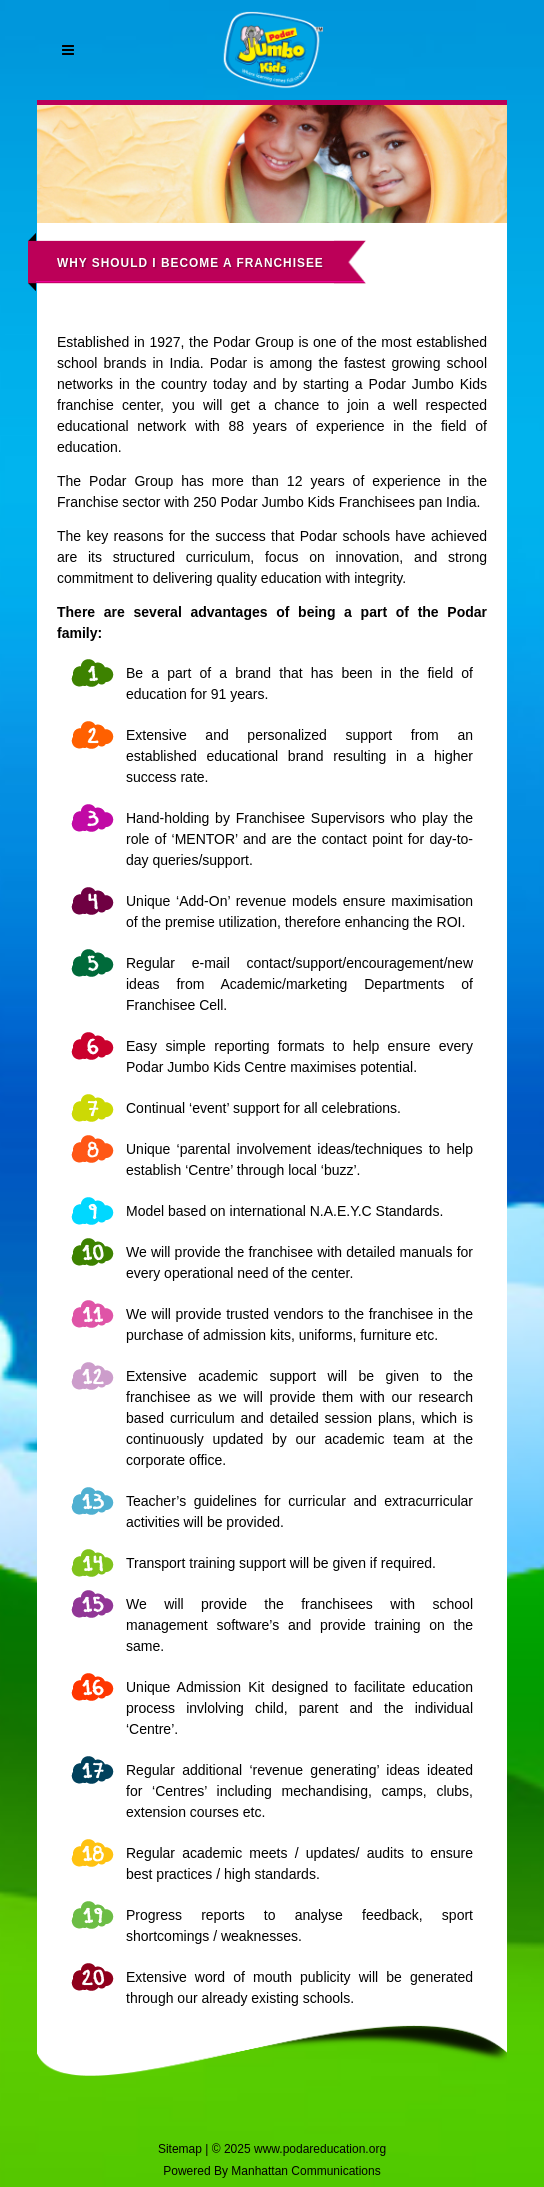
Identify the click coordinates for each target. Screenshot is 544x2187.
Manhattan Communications (305, 2171)
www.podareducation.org (320, 2149)
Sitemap (180, 2149)
